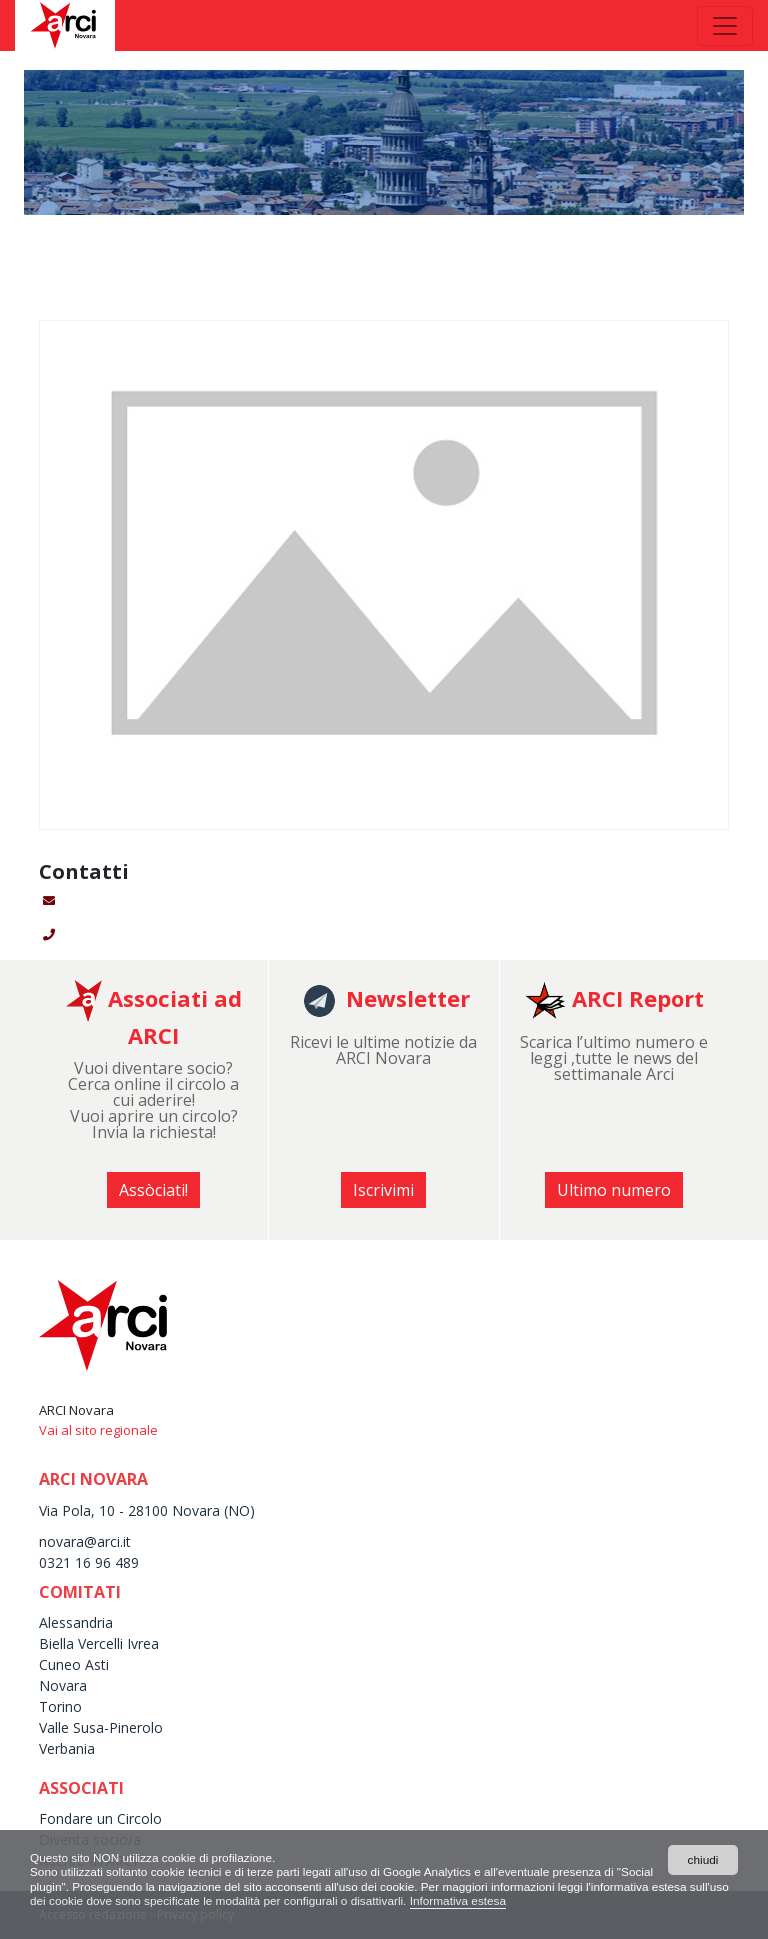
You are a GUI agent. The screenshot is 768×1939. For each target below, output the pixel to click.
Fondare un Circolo (100, 1818)
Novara (63, 1685)
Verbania (67, 1748)
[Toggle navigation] (725, 26)
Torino (60, 1706)
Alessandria (76, 1622)
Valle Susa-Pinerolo (101, 1727)
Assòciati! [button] (153, 1190)
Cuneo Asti (74, 1664)
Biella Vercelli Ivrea (99, 1643)
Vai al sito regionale (98, 1430)
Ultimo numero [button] (614, 1190)
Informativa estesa (547, 1901)
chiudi (702, 1859)
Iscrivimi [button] (383, 1190)
